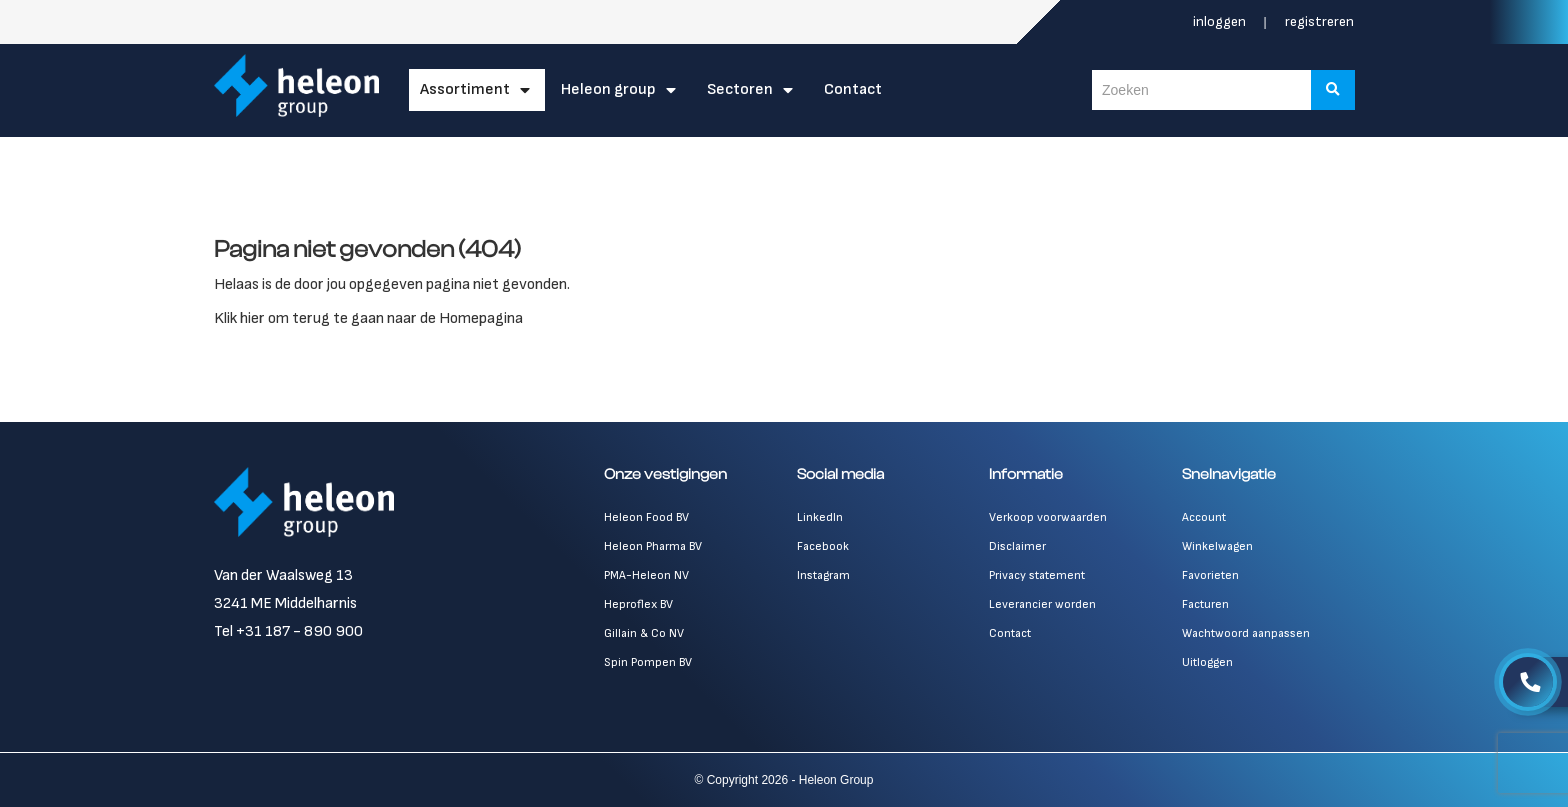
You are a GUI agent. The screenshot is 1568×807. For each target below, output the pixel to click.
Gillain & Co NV (644, 633)
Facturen (1205, 604)
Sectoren (740, 89)
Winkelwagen (1217, 546)
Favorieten (1210, 575)
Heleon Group (608, 89)
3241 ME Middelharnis (285, 603)
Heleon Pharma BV (653, 546)
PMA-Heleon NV (646, 575)
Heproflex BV (638, 604)
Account (1204, 517)
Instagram (823, 575)
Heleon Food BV (646, 517)
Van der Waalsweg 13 (283, 575)
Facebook (823, 546)
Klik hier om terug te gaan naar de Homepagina (368, 318)
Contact (853, 89)
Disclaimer (1017, 546)
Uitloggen (1207, 662)
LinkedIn (820, 517)
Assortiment (465, 89)
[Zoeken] (1333, 90)
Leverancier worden (1042, 604)
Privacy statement (1037, 575)
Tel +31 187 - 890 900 (288, 631)
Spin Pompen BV (648, 662)
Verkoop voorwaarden (1048, 517)
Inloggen (1221, 21)
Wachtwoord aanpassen (1246, 633)
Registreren (1319, 21)
